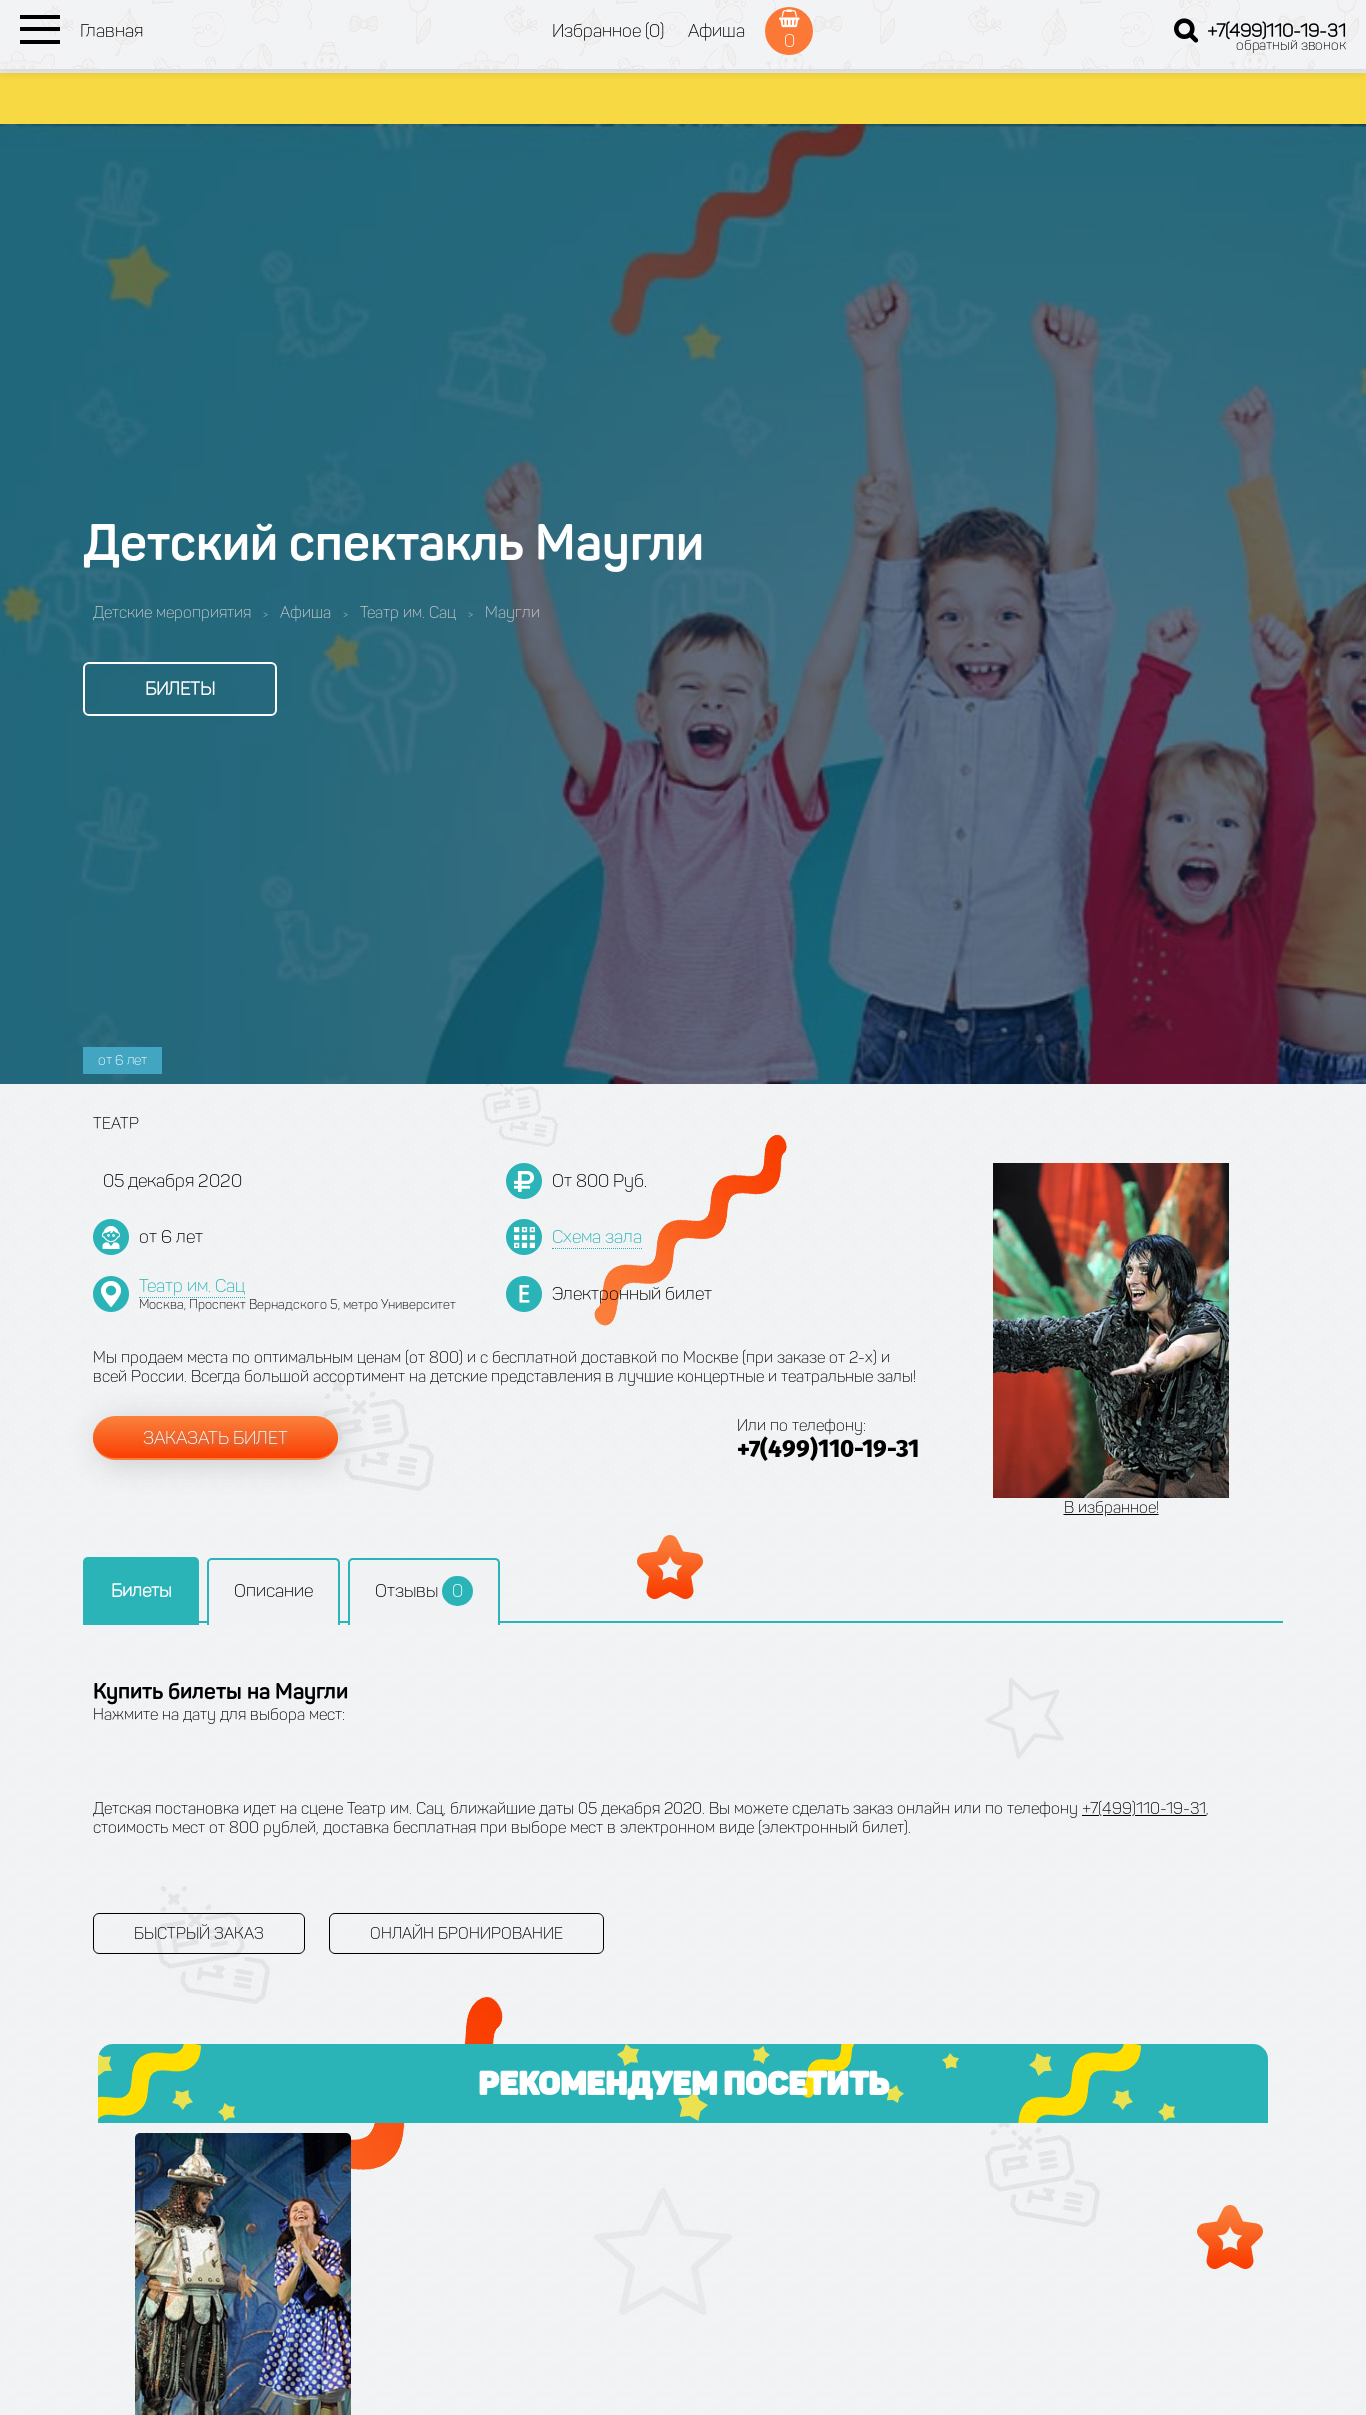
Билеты (180, 689)
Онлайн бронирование (466, 1933)
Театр (116, 1123)
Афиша (716, 31)
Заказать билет (215, 1438)
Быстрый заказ (199, 1933)
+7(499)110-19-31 (1276, 31)
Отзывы (424, 1591)
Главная (111, 31)
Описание (273, 1591)
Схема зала (597, 1237)
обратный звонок (1291, 45)
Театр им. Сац (192, 1286)
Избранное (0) (608, 31)
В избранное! (1111, 1507)
